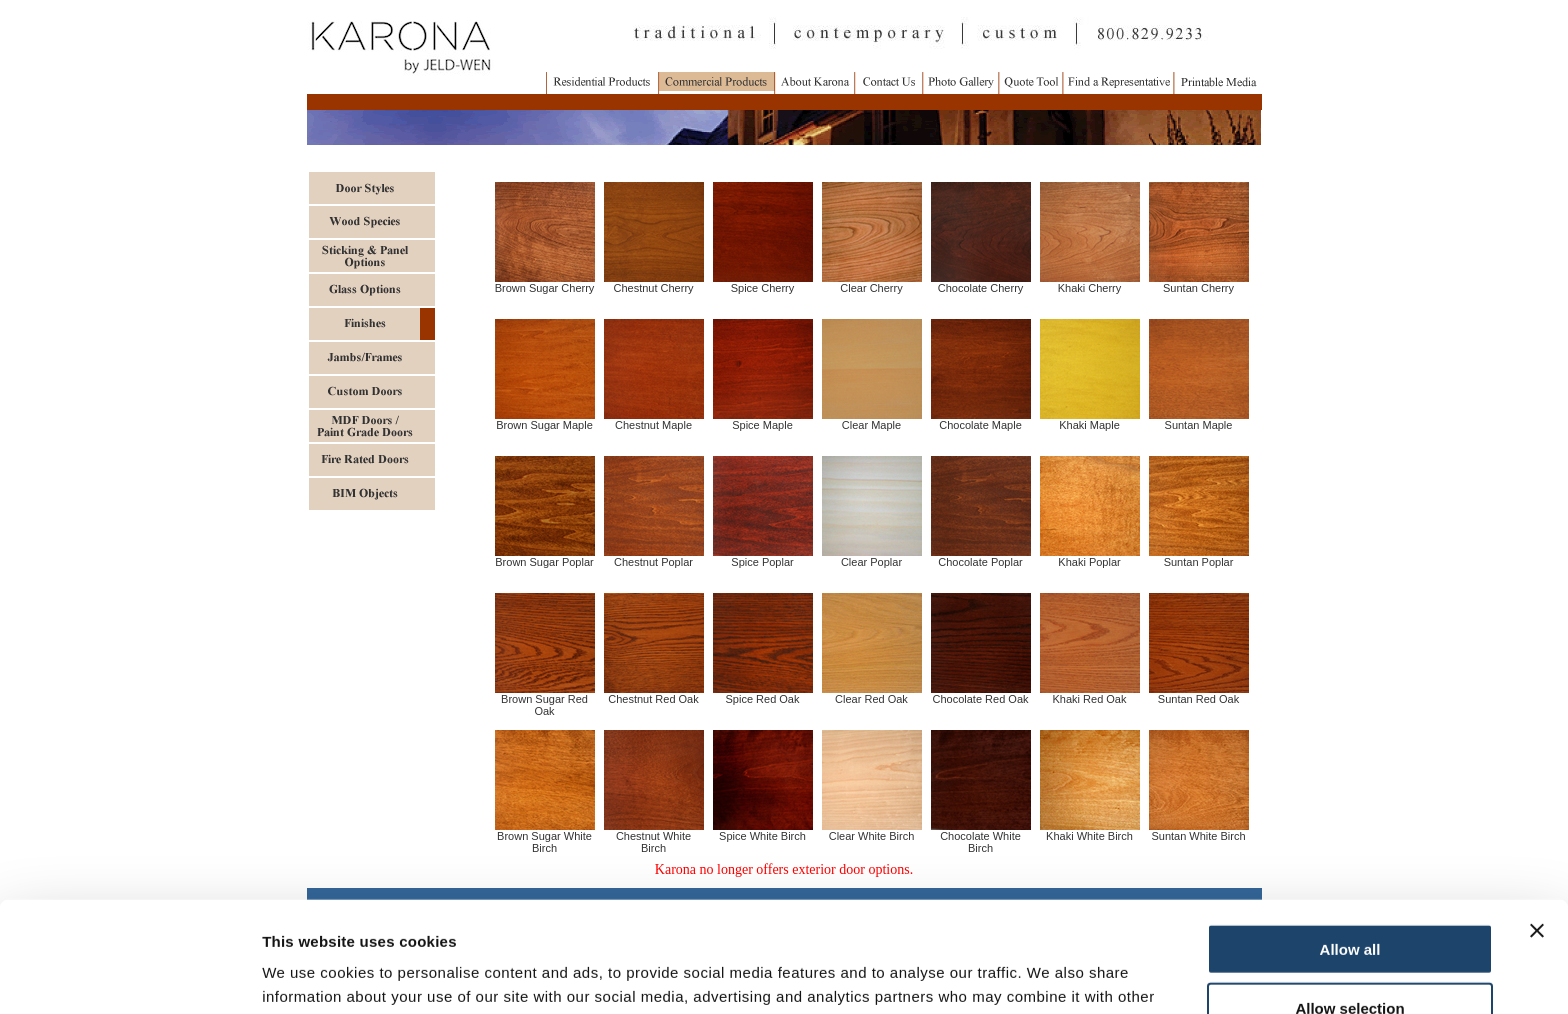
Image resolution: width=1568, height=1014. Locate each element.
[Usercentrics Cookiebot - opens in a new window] (129, 975)
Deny (1350, 955)
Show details (1049, 974)
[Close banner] (1537, 820)
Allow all (1350, 838)
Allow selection (1349, 897)
